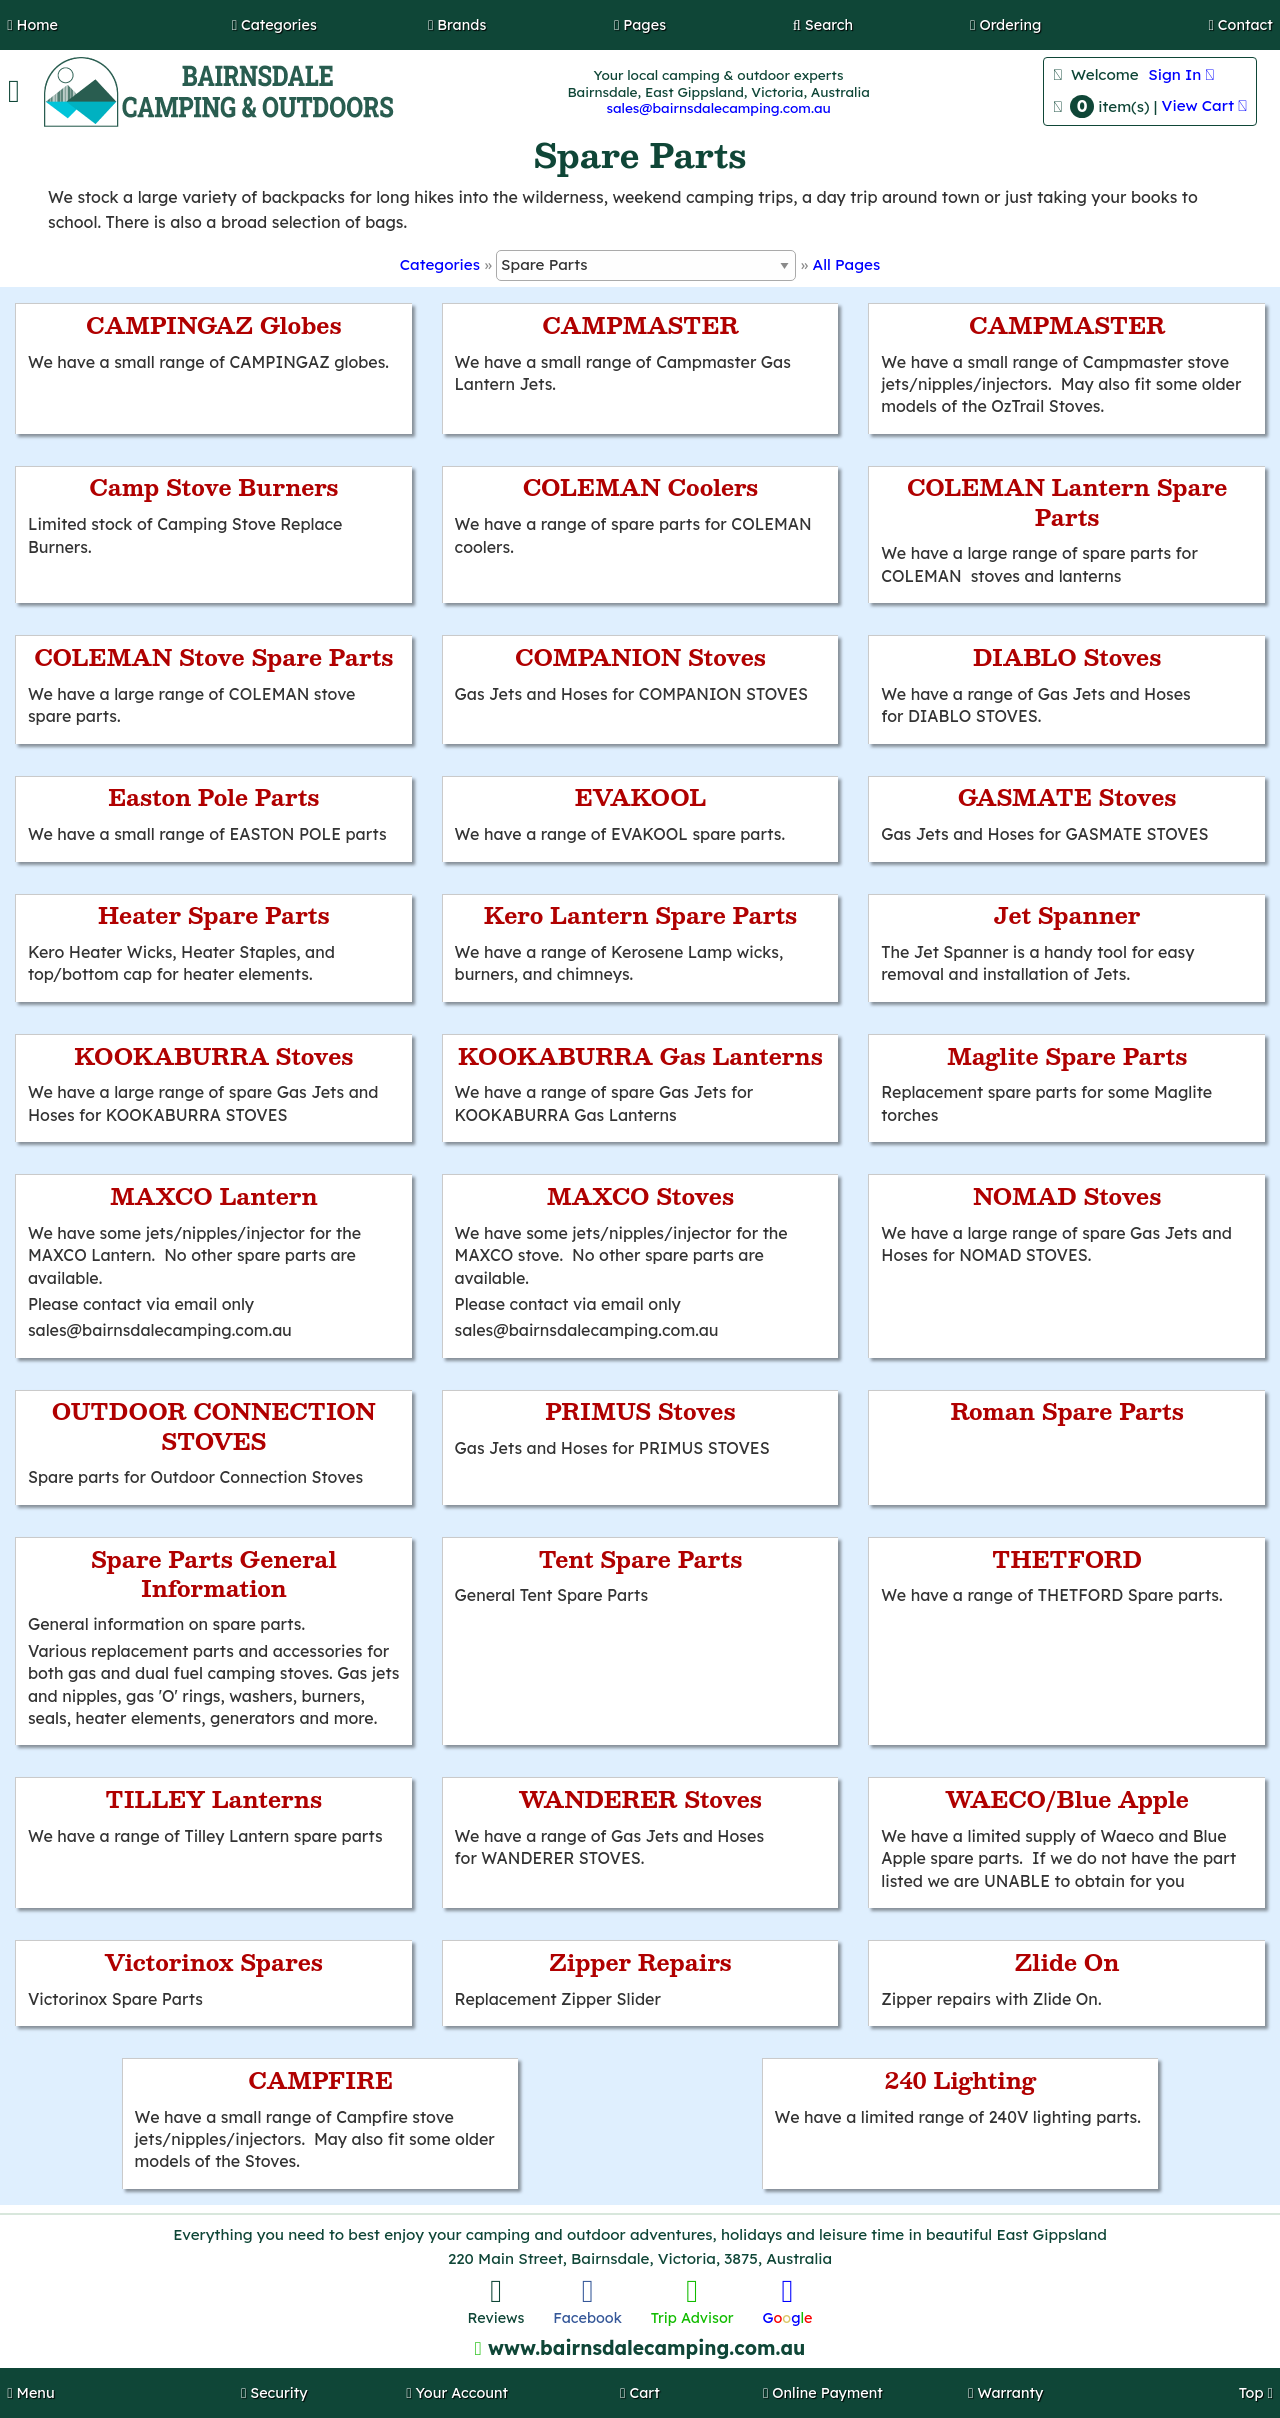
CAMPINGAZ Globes (214, 325)
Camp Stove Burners (213, 487)
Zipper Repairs (640, 1962)
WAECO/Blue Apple (1066, 1799)
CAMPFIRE (320, 2080)
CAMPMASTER (640, 325)
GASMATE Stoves (1067, 797)
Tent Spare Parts (641, 1559)
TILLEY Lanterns (213, 1799)
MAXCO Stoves (640, 1196)
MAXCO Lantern (214, 1196)
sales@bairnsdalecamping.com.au (718, 107)
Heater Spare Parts (214, 915)
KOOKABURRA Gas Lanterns (640, 1056)
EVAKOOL (640, 797)
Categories (440, 264)
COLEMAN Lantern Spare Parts (1067, 501)
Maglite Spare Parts (1067, 1056)
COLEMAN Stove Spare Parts (213, 657)
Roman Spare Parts (1066, 1411)
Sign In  (1181, 74)
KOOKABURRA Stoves (213, 1056)
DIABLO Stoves (1067, 657)
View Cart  (1205, 105)
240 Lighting (960, 2080)
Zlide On (1067, 1962)
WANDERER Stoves (640, 1799)
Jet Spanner (1067, 915)
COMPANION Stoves (640, 657)
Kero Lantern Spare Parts (640, 915)
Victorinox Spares (214, 1962)
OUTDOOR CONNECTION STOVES (214, 1425)
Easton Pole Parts (213, 797)
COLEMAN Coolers (641, 487)
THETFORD (1067, 1559)
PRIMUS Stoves (640, 1411)
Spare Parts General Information (214, 1573)
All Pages (847, 264)
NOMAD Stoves (1067, 1196)
